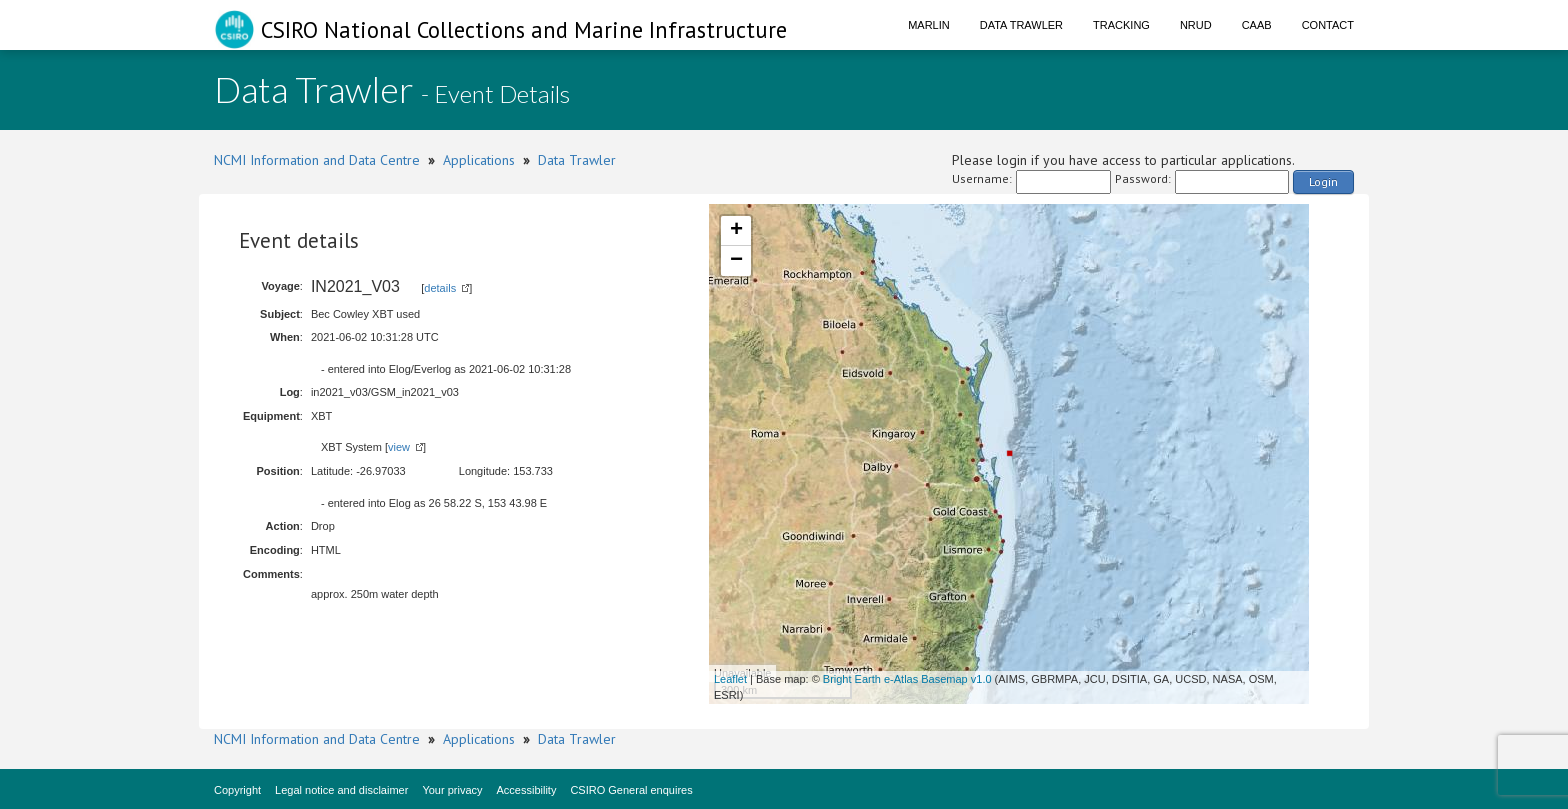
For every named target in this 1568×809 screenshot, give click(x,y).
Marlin (929, 25)
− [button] (736, 261)
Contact (1328, 25)
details (440, 288)
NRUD (1196, 25)
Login (1323, 181)
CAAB (1257, 25)
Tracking (1121, 25)
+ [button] (736, 231)
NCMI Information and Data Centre (317, 160)
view (399, 447)
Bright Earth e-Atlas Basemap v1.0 (907, 679)
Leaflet (730, 679)
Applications (479, 160)
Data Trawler (1021, 25)
